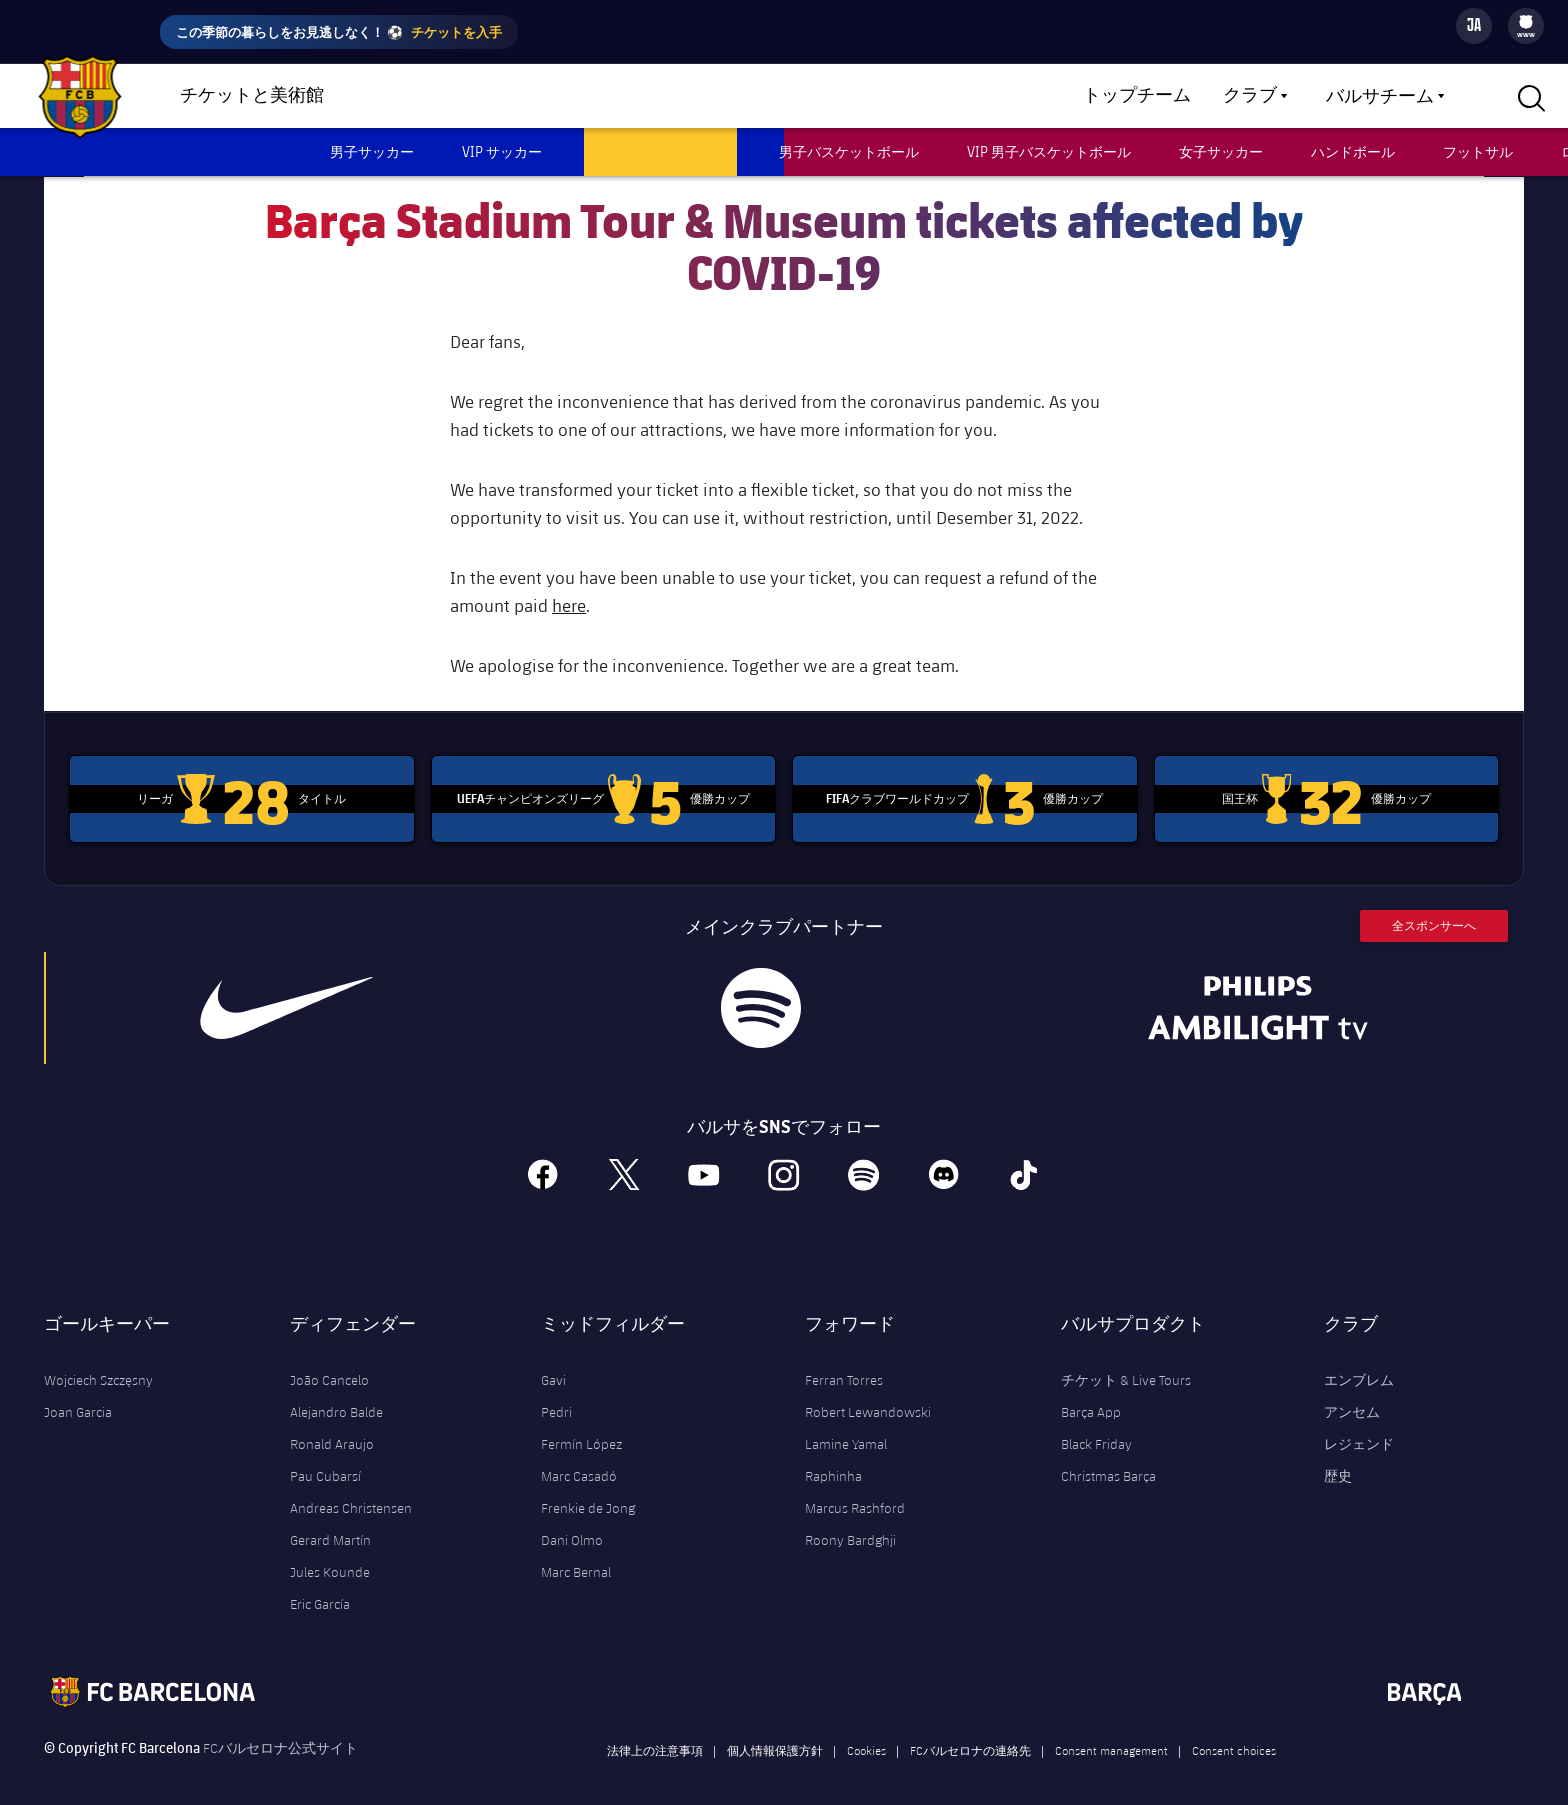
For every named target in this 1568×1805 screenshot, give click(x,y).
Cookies (866, 1733)
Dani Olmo (572, 1523)
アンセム (1352, 1395)
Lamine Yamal (846, 1427)
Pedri (556, 1395)
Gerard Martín (330, 1523)
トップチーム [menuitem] (1137, 96)
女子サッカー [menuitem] (1221, 151)
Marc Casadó (579, 1459)
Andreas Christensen (351, 1491)
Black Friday (1096, 1427)
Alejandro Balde (336, 1395)
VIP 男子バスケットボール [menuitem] (1049, 151)
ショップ (400, 97)
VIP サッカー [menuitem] (502, 151)
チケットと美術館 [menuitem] (252, 96)
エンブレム (1359, 1363)
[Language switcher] (1474, 26)
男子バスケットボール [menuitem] (849, 151)
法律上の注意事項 (655, 1733)
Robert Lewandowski (868, 1395)
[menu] (1526, 26)
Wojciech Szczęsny (98, 1363)
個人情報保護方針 (775, 1733)
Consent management (1111, 1733)
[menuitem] (1526, 22)
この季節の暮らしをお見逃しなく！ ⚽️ (339, 32)
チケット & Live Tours (1126, 1363)
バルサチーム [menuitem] (1380, 97)
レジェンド (1359, 1427)
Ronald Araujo (332, 1427)
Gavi (553, 1363)
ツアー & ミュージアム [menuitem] (660, 151)
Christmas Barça (1108, 1459)
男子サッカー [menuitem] (372, 151)
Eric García (320, 1587)
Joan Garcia (78, 1395)
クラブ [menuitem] (1250, 96)
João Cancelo (329, 1363)
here (569, 588)
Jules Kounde (330, 1555)
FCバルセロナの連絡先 (970, 1733)
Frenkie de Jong (588, 1491)
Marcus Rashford (855, 1491)
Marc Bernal (576, 1555)
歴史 (1338, 1459)
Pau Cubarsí (325, 1459)
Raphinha (833, 1459)
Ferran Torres (844, 1363)
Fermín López (581, 1427)
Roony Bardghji (850, 1523)
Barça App (1091, 1395)
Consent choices (1234, 1733)
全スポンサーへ (1434, 908)
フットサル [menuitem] (1478, 151)
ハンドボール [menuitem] (1353, 151)
